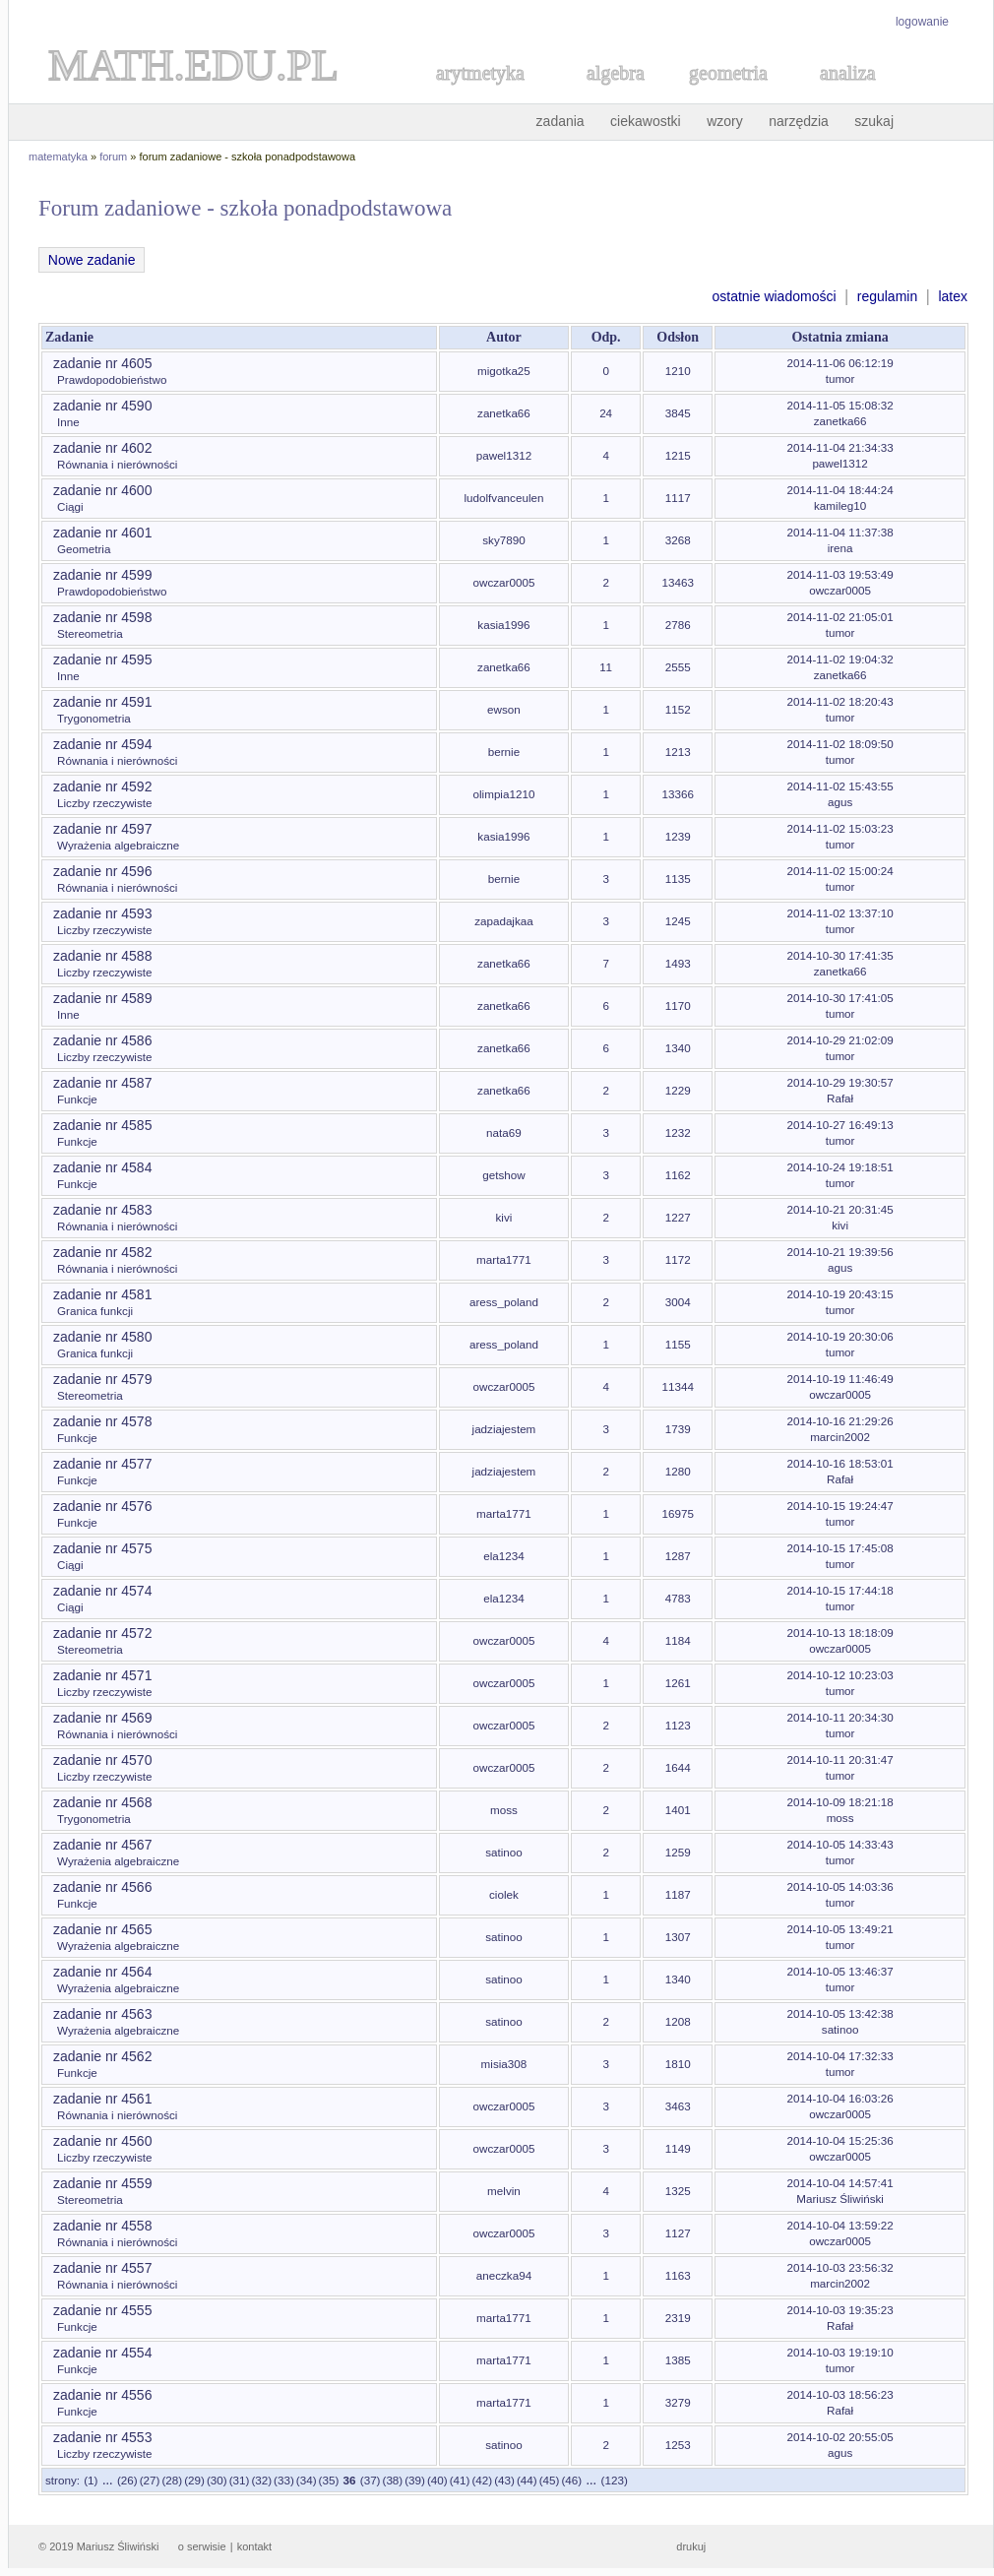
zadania (560, 121)
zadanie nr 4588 (102, 956)
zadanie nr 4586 (102, 1040)
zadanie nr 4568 (102, 1802)
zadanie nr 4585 (102, 1125)
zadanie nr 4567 (102, 1845)
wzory (725, 121)
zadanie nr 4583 (102, 1210)
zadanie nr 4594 (102, 744)
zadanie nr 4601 (102, 532)
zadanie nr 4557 (102, 2268)
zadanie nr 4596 (102, 871)
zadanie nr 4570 (102, 1760)
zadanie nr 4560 (102, 2141)
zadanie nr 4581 (102, 1294)
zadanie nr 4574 (102, 1591)
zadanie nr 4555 (102, 2310)
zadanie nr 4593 (102, 913)
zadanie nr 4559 (102, 2183)
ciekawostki (645, 121)
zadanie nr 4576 (102, 1506)
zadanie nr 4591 (102, 702)
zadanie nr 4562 (102, 2056)
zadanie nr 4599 (102, 575)
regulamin (887, 296)
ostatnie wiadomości (774, 296)
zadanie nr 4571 (102, 1675)
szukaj (874, 121)
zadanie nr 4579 (102, 1379)
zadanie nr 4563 (102, 2014)
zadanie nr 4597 (102, 829)
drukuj (691, 2546)
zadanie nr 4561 (102, 2098)
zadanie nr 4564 (102, 1971)
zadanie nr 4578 (102, 1421)
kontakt (254, 2546)
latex (952, 296)
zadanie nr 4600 (102, 490)
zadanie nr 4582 (102, 1252)
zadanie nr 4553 (102, 2437)
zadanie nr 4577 (102, 1464)
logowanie (922, 22)
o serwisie (202, 2546)
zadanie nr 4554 (102, 2352)
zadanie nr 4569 (102, 1718)
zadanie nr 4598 (102, 617)
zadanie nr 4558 (102, 2225)
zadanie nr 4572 (102, 1633)
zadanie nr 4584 (102, 1167)
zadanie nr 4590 (102, 405)
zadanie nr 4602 (102, 448)
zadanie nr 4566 (102, 1887)
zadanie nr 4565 (102, 1929)
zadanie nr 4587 (102, 1083)
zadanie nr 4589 (102, 998)
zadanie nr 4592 (102, 786)
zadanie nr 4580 (102, 1337)
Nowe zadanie (91, 260)
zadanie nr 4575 (102, 1548)
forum (113, 156)
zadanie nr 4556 (102, 2395)
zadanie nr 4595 (102, 659)
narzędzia (799, 121)
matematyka (58, 156)
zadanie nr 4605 (102, 363)
